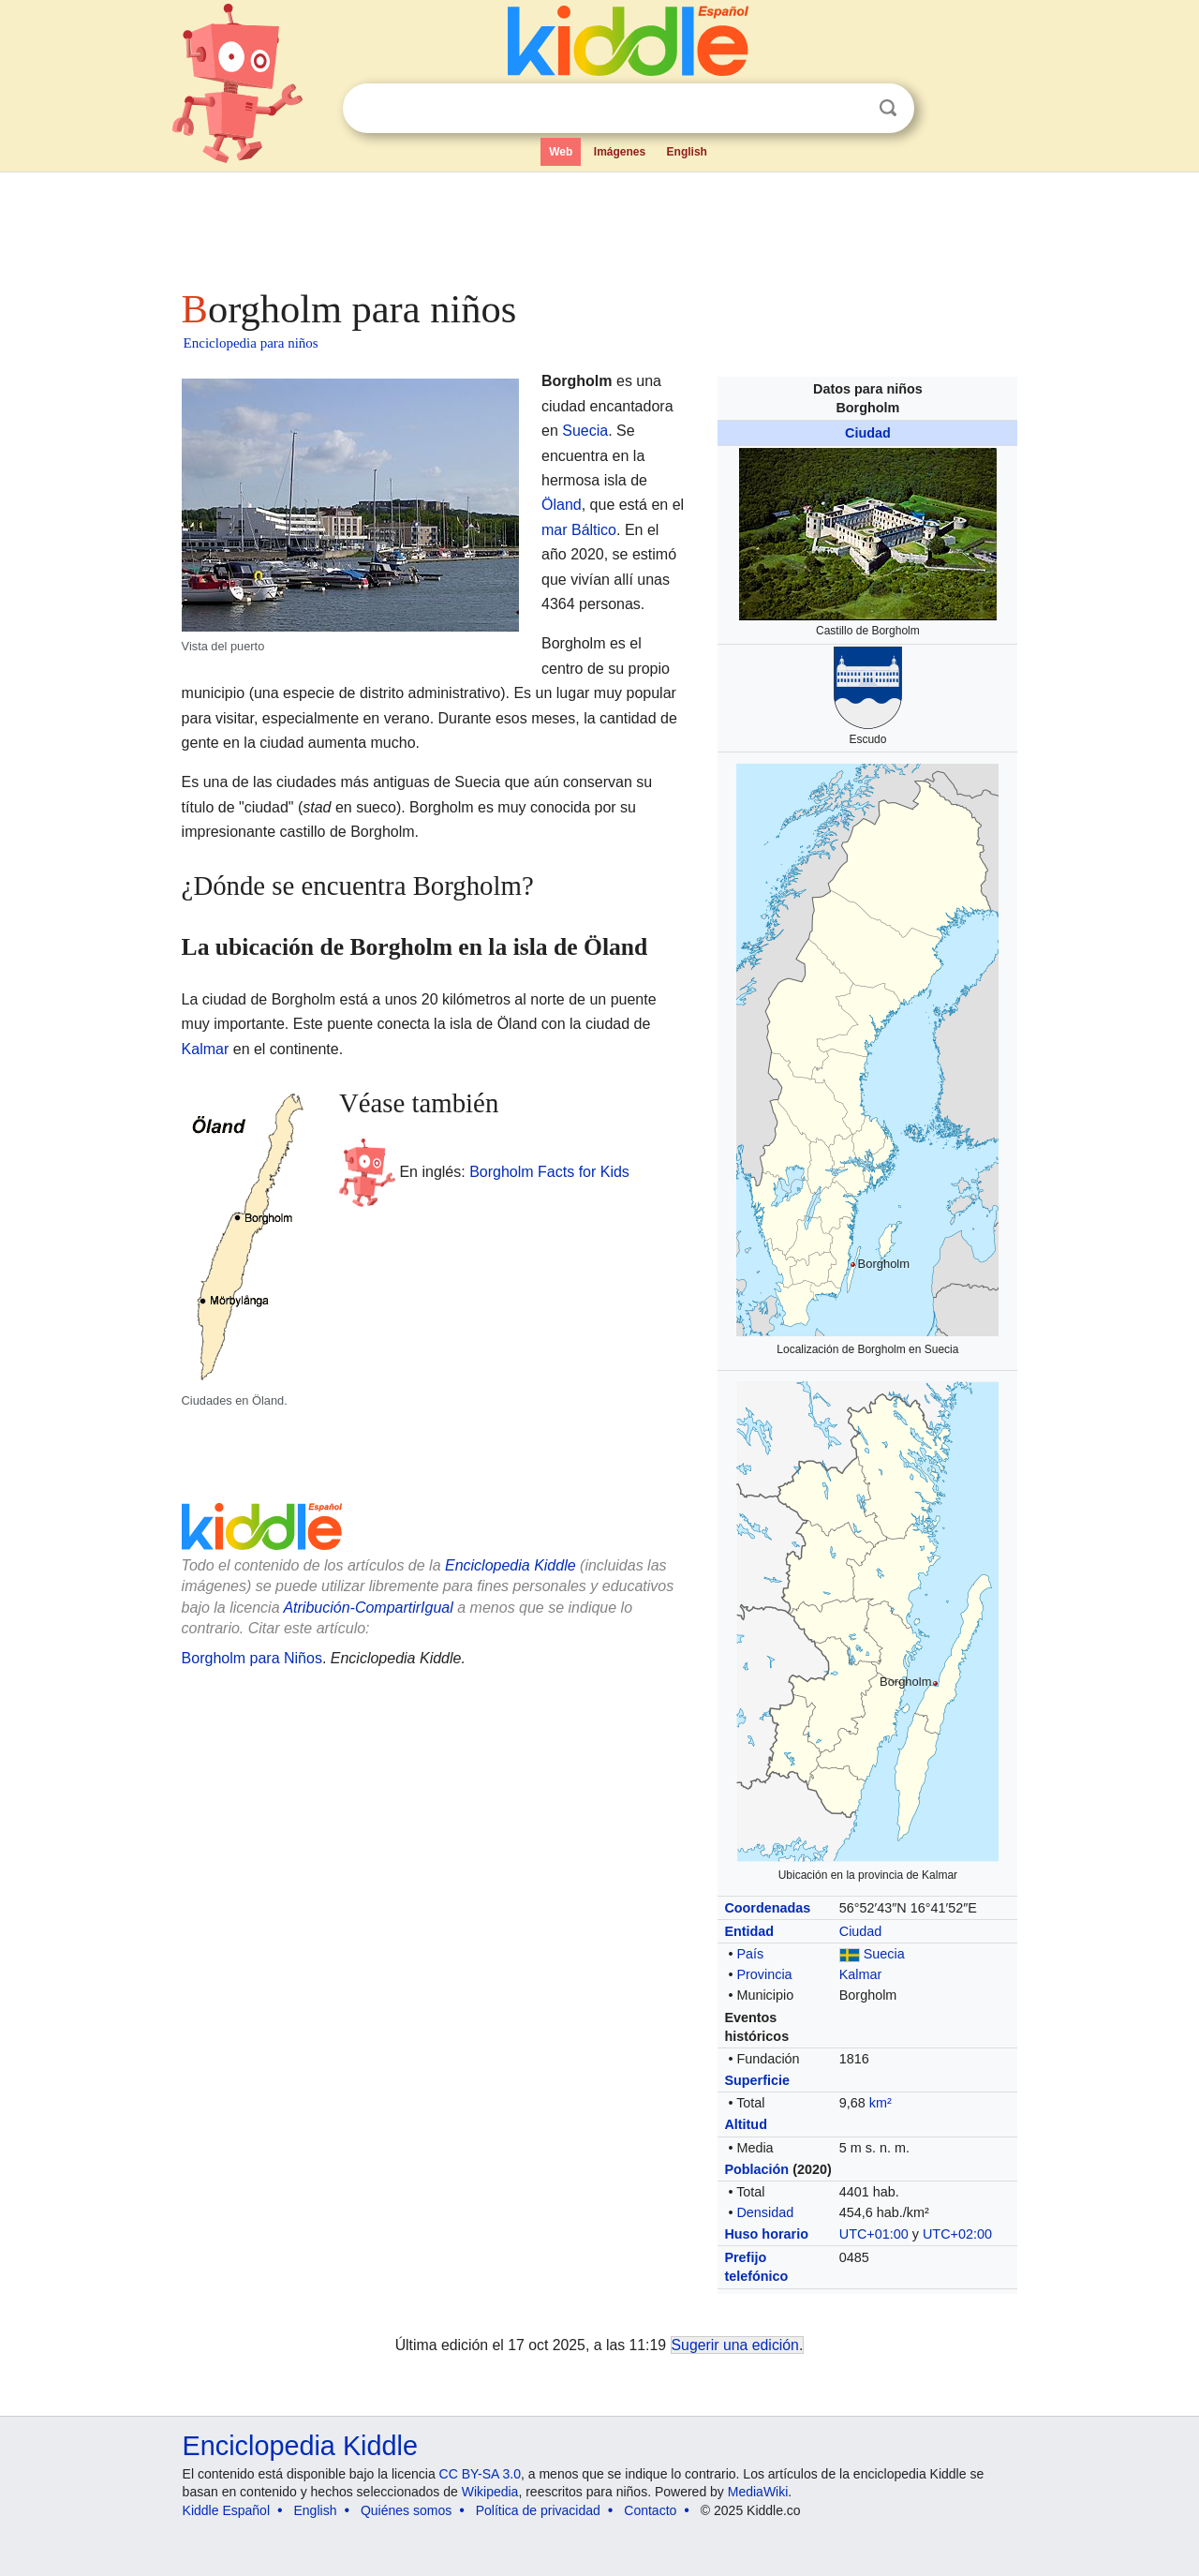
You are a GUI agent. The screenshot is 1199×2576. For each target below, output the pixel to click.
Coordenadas (767, 1907)
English (687, 151)
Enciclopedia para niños (251, 342)
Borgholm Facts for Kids (549, 1171)
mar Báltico (578, 530)
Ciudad (868, 432)
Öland (561, 505)
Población (756, 2169)
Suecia (884, 1953)
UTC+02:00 (957, 2233)
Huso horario (766, 2233)
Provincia (764, 1974)
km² (880, 2102)
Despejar (850, 109)
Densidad (764, 2212)
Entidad (749, 1931)
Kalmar (860, 1974)
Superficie (757, 2080)
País (749, 1953)
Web (560, 151)
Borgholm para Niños (252, 1658)
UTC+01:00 (874, 2233)
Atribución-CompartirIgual (367, 1608)
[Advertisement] (598, 224)
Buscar (888, 108)
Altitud (745, 2124)
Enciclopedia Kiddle (510, 1565)
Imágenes (619, 151)
